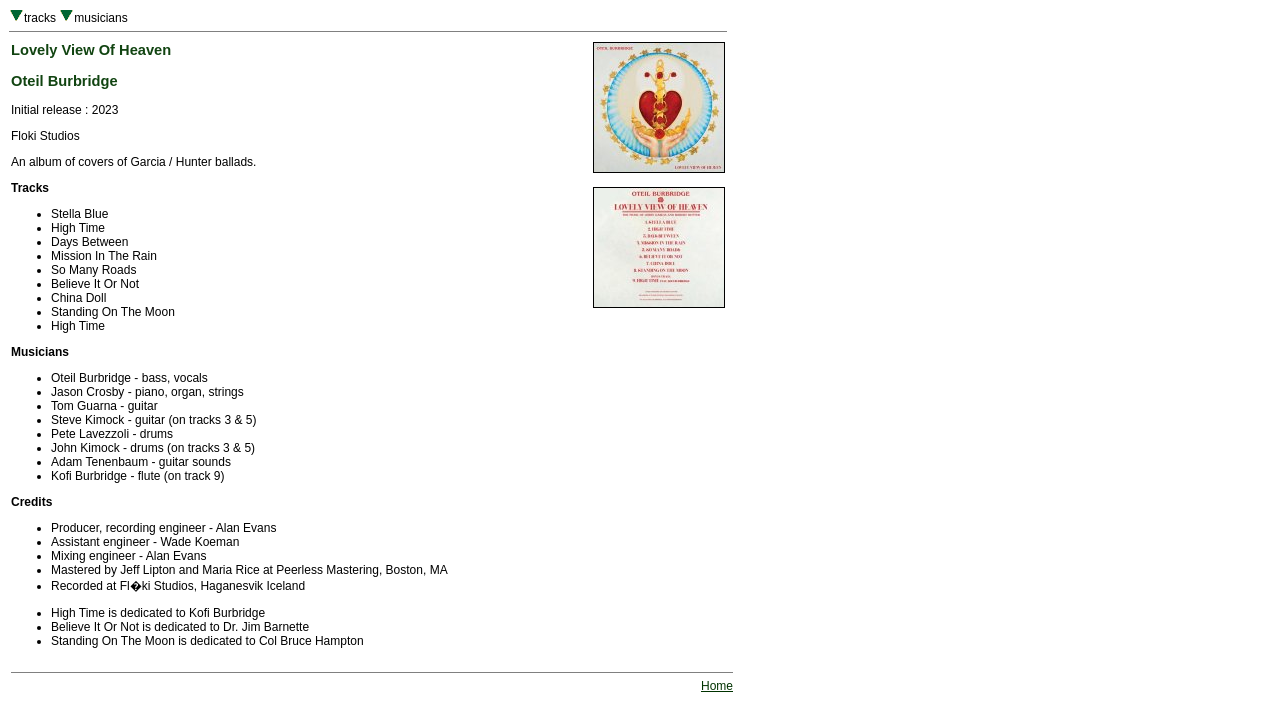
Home (717, 686)
